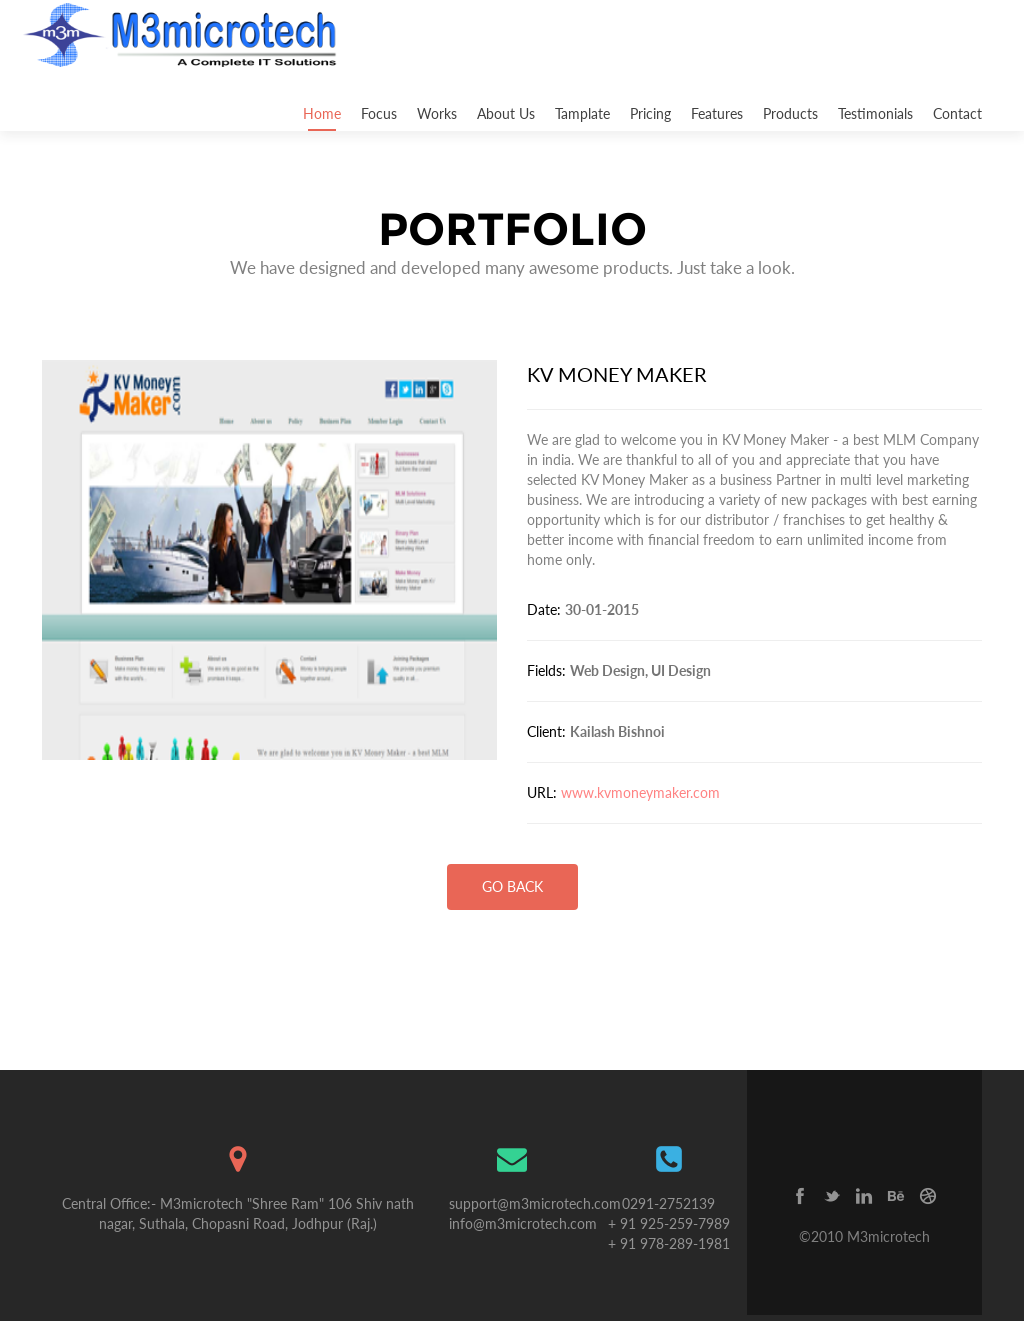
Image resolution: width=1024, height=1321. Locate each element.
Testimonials (875, 113)
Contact (957, 113)
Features (717, 113)
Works (437, 113)
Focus (379, 113)
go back (512, 886)
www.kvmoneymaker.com (640, 792)
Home (322, 113)
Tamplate (582, 113)
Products (790, 113)
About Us (506, 113)
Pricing (650, 113)
